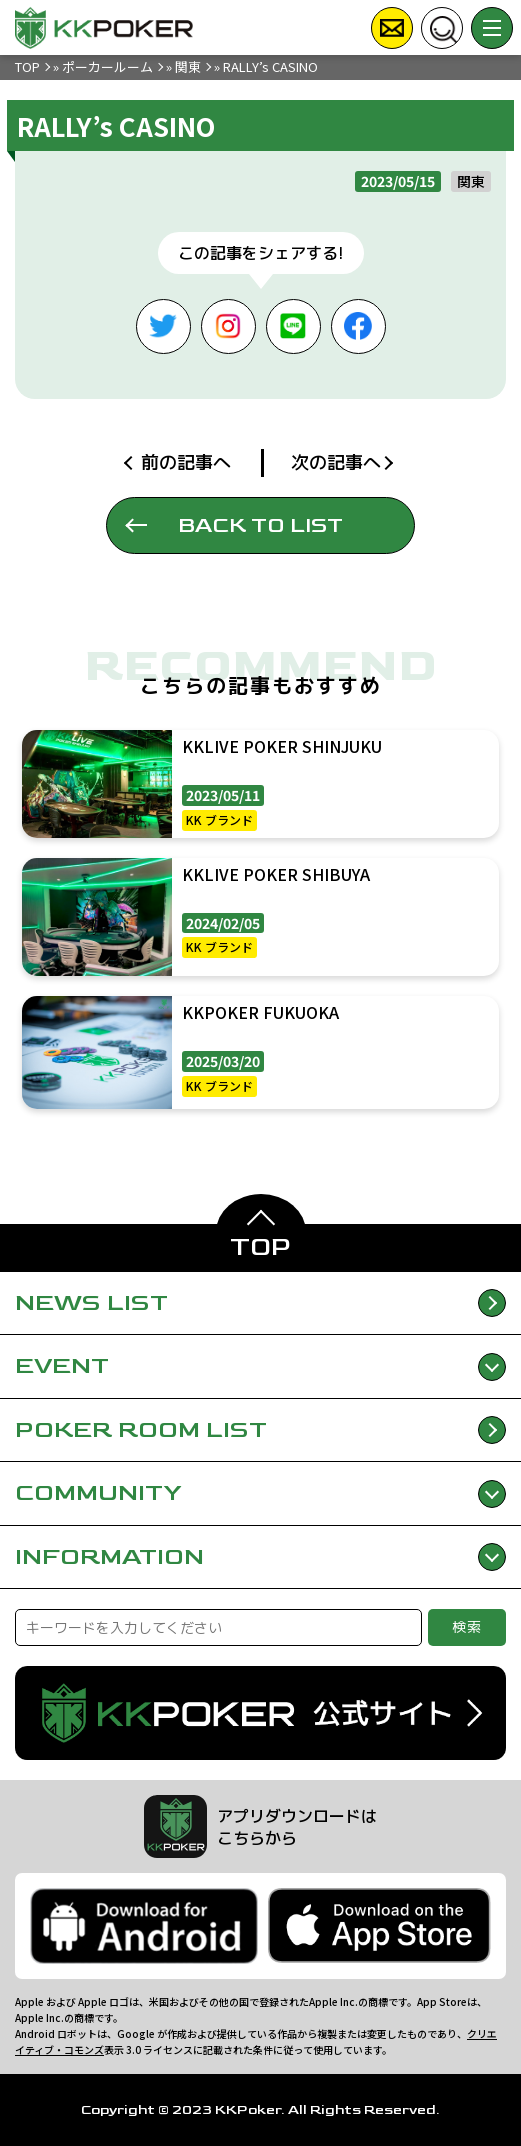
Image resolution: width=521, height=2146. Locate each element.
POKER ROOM (260, 1430)
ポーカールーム (107, 66)
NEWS (260, 1303)
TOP (27, 66)
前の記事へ (186, 462)
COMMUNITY (260, 1492)
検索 (467, 1626)
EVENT (260, 1365)
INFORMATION (260, 1556)
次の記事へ (336, 462)
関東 (188, 66)
